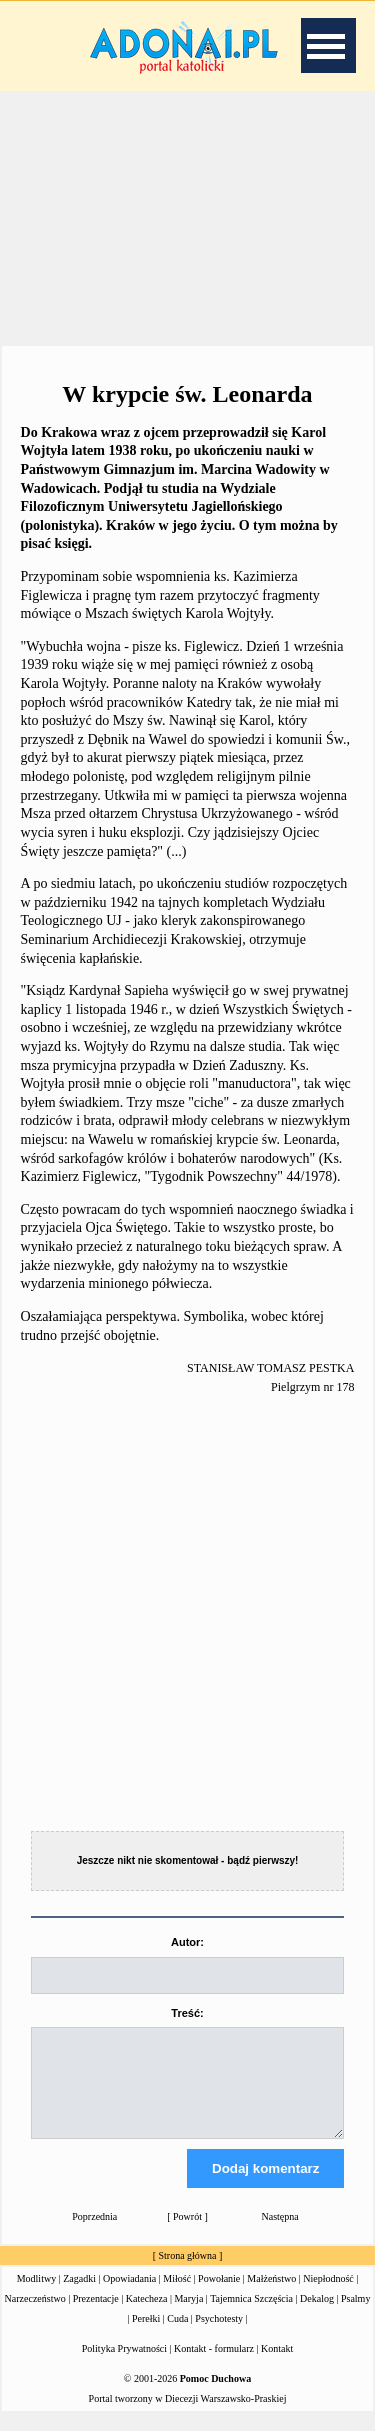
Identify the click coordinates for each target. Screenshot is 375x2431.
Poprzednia (94, 2234)
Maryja (188, 2316)
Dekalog (317, 2316)
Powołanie (219, 2296)
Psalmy (355, 2316)
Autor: (187, 1942)
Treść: (187, 2013)
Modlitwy (36, 2296)
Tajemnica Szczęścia (251, 2316)
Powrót (187, 2234)
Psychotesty (219, 2336)
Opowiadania (129, 2296)
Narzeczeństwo (35, 2316)
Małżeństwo (271, 2296)
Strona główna (187, 2273)
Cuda (177, 2336)
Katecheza (147, 2316)
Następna (280, 2234)
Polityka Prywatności (124, 2366)
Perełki (146, 2336)
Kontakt (277, 2366)
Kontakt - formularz (214, 2366)
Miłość (177, 2296)
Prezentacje (96, 2316)
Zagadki (79, 2296)
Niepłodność (328, 2296)
